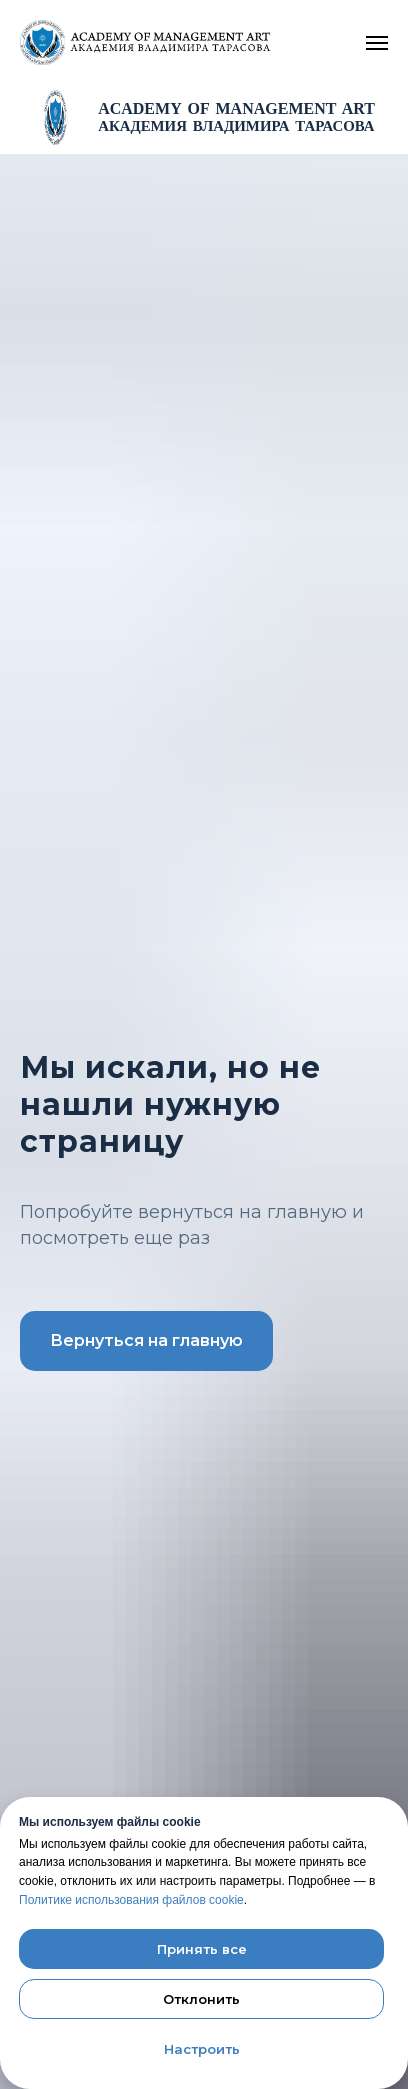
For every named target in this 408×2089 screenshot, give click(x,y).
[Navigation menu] (377, 43)
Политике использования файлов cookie (131, 1900)
